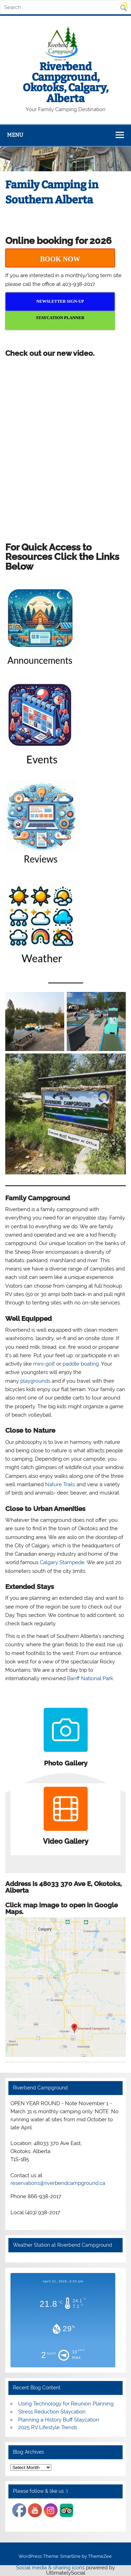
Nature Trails (60, 1484)
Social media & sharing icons (51, 2567)
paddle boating (81, 1364)
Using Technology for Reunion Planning (66, 2404)
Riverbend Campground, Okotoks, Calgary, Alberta (65, 82)
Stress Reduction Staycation (52, 2412)
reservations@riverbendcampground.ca (57, 2183)
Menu (15, 135)
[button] (125, 7)
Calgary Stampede (62, 1562)
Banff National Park (90, 1678)
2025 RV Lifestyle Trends (47, 2427)
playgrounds (35, 1381)
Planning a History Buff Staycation (58, 2420)
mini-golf (44, 1364)
